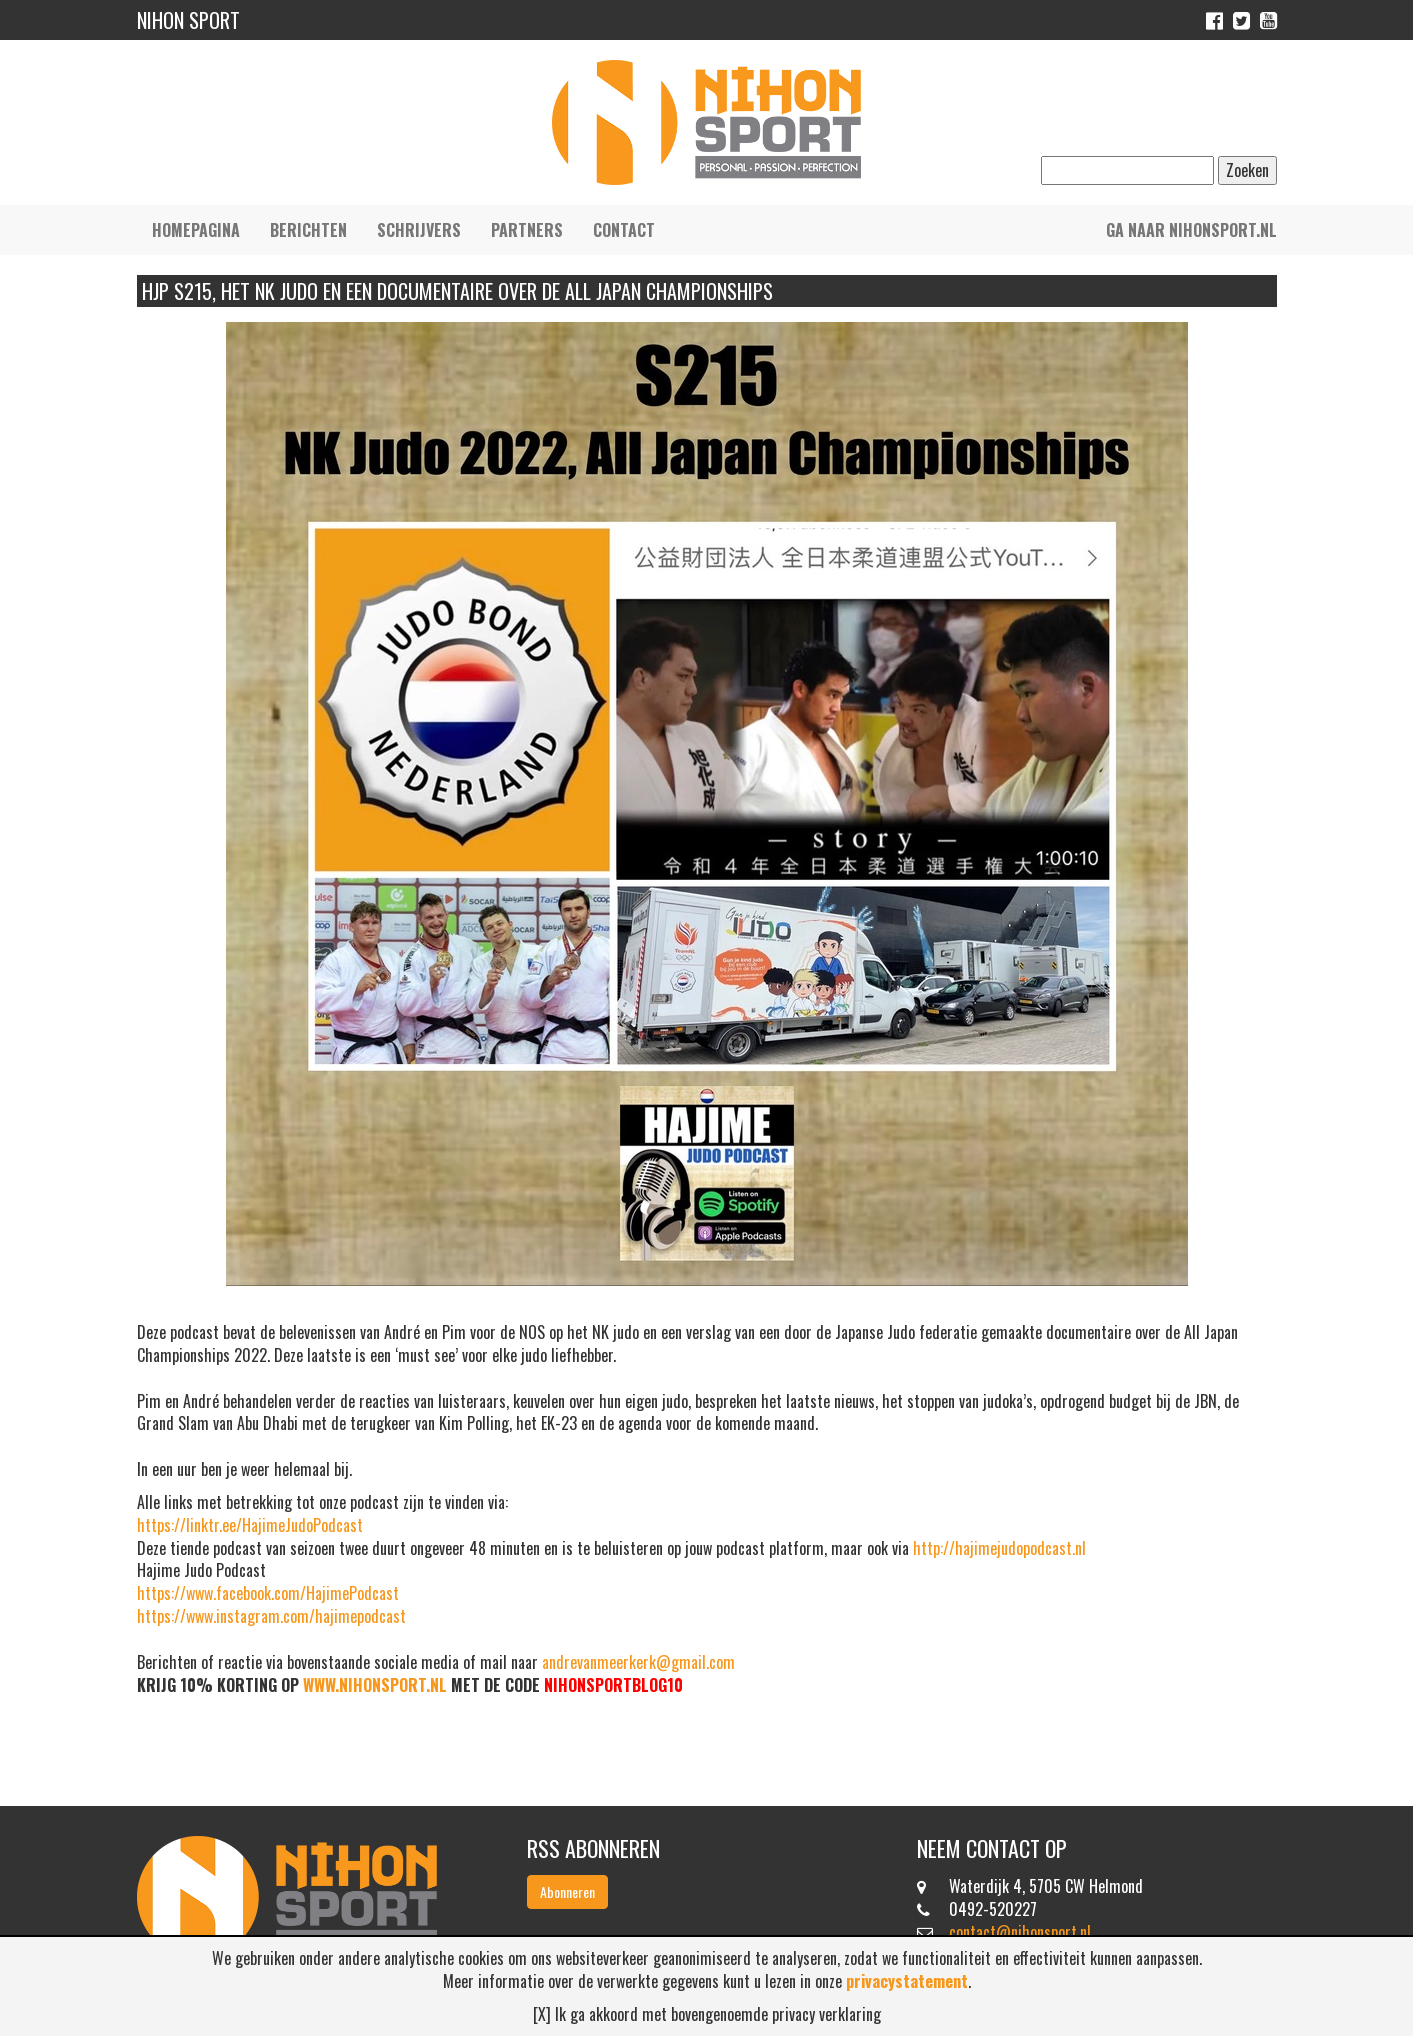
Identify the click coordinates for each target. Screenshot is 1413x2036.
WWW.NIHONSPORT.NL (375, 1685)
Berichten (308, 230)
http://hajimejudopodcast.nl (999, 1548)
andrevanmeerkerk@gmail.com (638, 1662)
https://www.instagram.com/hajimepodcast (271, 1616)
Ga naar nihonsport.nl (1191, 230)
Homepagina (196, 230)
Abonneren (567, 1891)
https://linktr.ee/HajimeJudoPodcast (250, 1525)
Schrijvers (419, 230)
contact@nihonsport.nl (1020, 1932)
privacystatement (907, 1981)
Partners (527, 230)
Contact (624, 230)
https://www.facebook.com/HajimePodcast (268, 1593)
